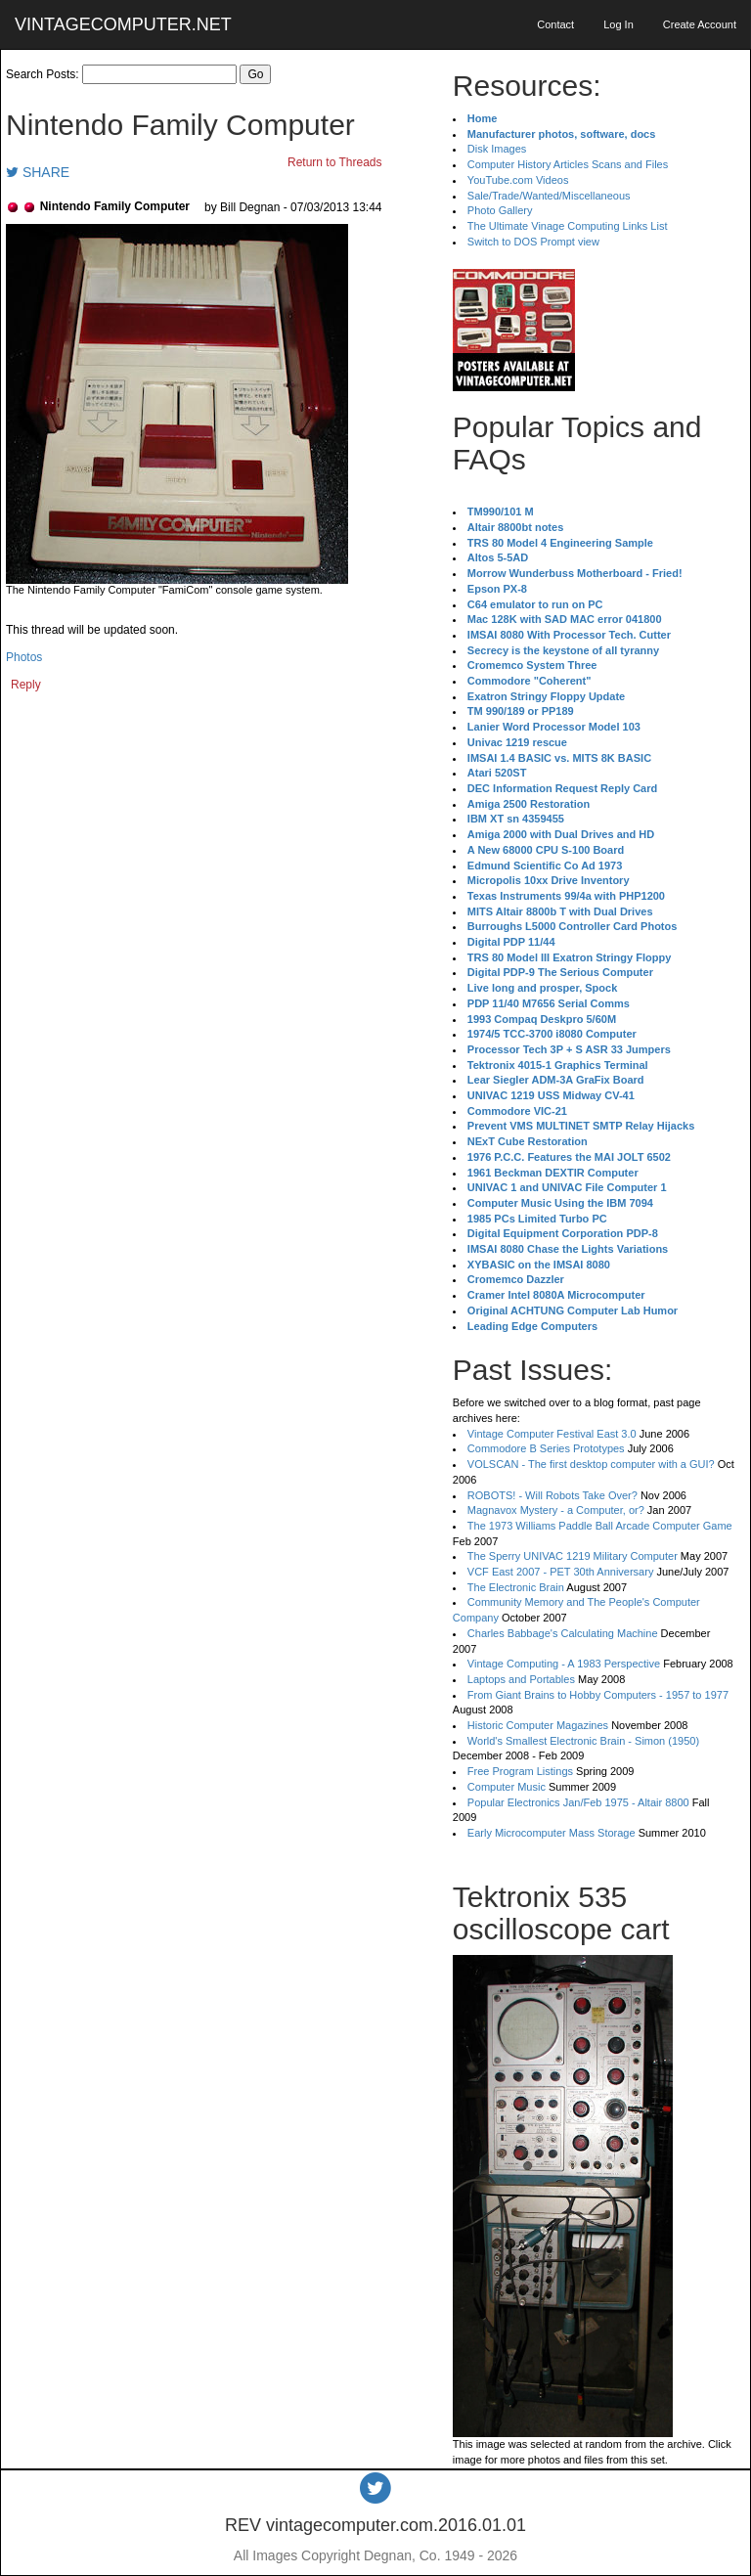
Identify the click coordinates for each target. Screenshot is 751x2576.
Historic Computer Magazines (537, 1725)
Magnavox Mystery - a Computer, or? (555, 1510)
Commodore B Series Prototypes (546, 1448)
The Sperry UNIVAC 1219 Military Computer (572, 1556)
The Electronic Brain (515, 1587)
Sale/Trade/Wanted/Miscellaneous (549, 195)
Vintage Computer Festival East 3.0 (552, 1434)
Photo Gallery (500, 210)
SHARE (37, 172)
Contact (555, 24)
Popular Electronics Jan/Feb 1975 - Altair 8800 (578, 1802)
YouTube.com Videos (518, 180)
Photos (24, 657)
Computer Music (506, 1787)
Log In (618, 24)
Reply (26, 684)
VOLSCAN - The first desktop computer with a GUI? (591, 1464)
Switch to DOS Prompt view (533, 241)
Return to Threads (334, 162)
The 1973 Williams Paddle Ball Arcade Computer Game (599, 1526)
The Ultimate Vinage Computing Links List (567, 226)
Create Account (699, 24)
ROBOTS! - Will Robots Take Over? (552, 1495)
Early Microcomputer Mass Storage (551, 1833)
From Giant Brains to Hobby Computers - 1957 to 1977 (598, 1695)
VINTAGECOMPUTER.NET (123, 24)
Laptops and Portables (521, 1679)
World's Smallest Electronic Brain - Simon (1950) (583, 1741)
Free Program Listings (520, 1771)
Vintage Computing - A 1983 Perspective (563, 1663)
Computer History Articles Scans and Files (567, 164)
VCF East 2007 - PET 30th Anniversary (560, 1571)
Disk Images (497, 149)
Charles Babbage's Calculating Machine (562, 1633)
